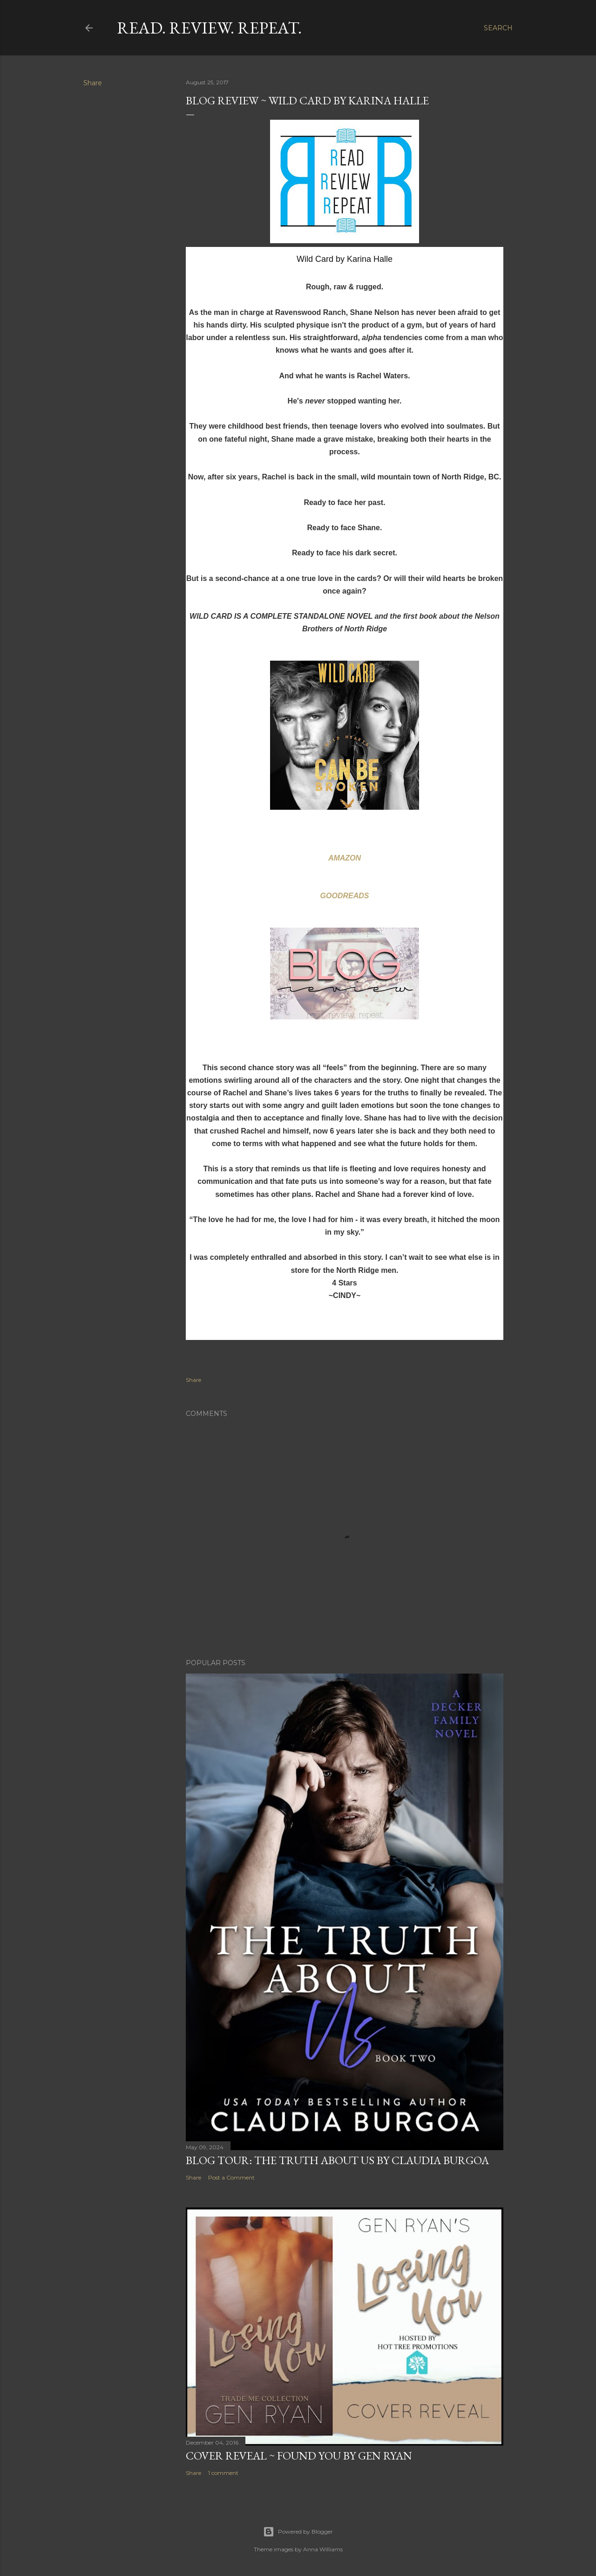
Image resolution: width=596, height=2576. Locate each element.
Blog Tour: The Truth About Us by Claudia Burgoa (337, 2160)
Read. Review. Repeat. (209, 28)
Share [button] (92, 83)
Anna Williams (323, 2549)
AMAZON (344, 858)
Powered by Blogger (298, 2531)
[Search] (498, 28)
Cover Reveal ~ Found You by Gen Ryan (299, 2455)
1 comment (223, 2472)
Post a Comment (231, 2177)
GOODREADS (344, 896)
